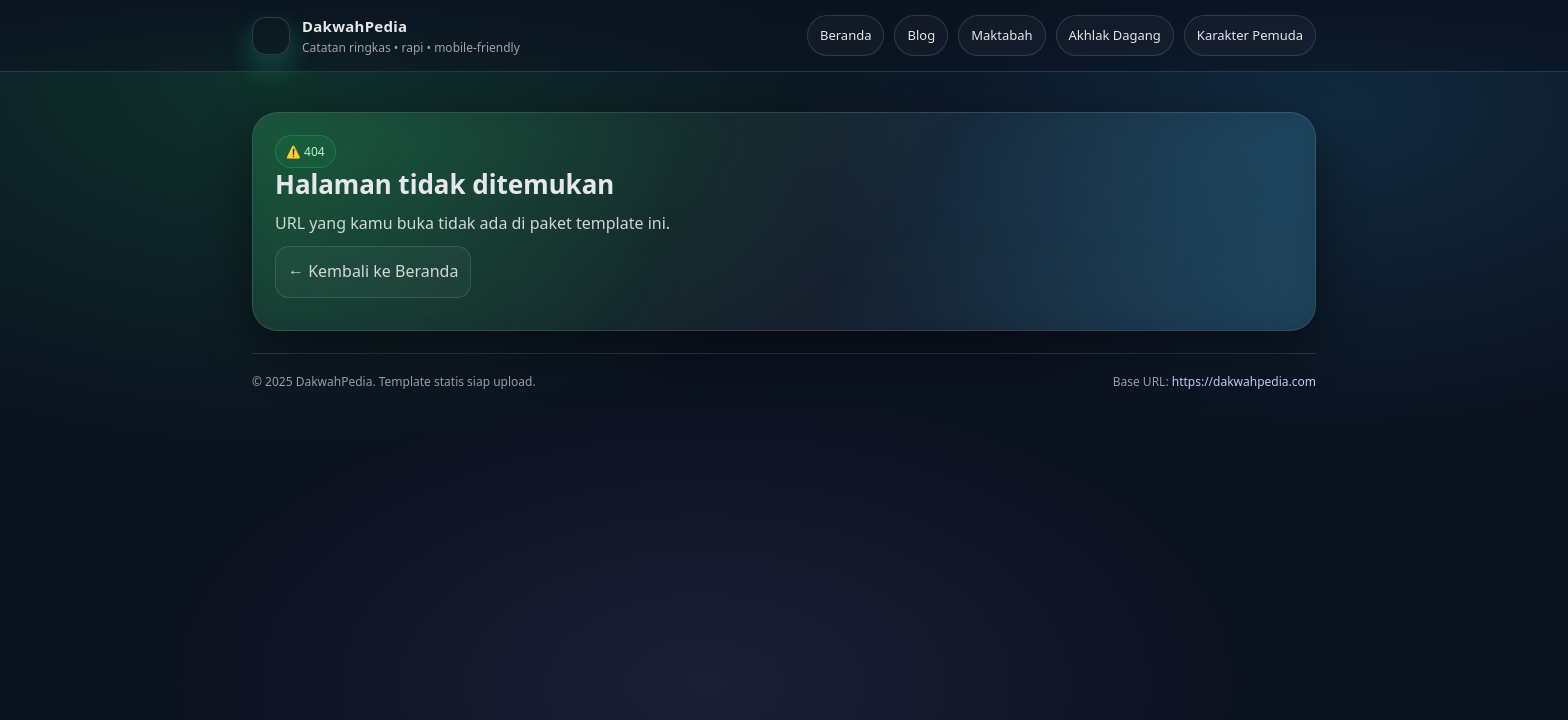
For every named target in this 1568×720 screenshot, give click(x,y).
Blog (921, 35)
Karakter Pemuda (1250, 35)
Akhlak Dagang (1115, 35)
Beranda (846, 35)
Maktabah (1001, 35)
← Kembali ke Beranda (373, 271)
